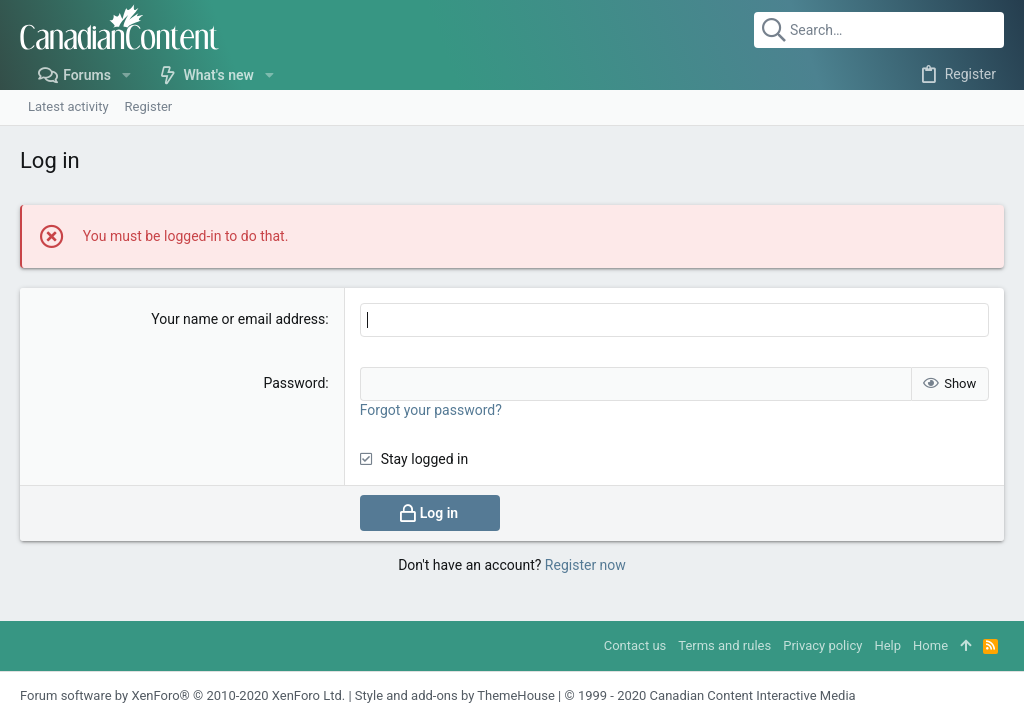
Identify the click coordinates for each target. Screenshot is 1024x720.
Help (887, 645)
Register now (585, 565)
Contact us (635, 645)
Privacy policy (822, 645)
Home (930, 645)
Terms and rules (724, 645)
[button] (126, 75)
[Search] (879, 30)
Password (294, 383)
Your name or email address (238, 319)
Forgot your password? (431, 410)
